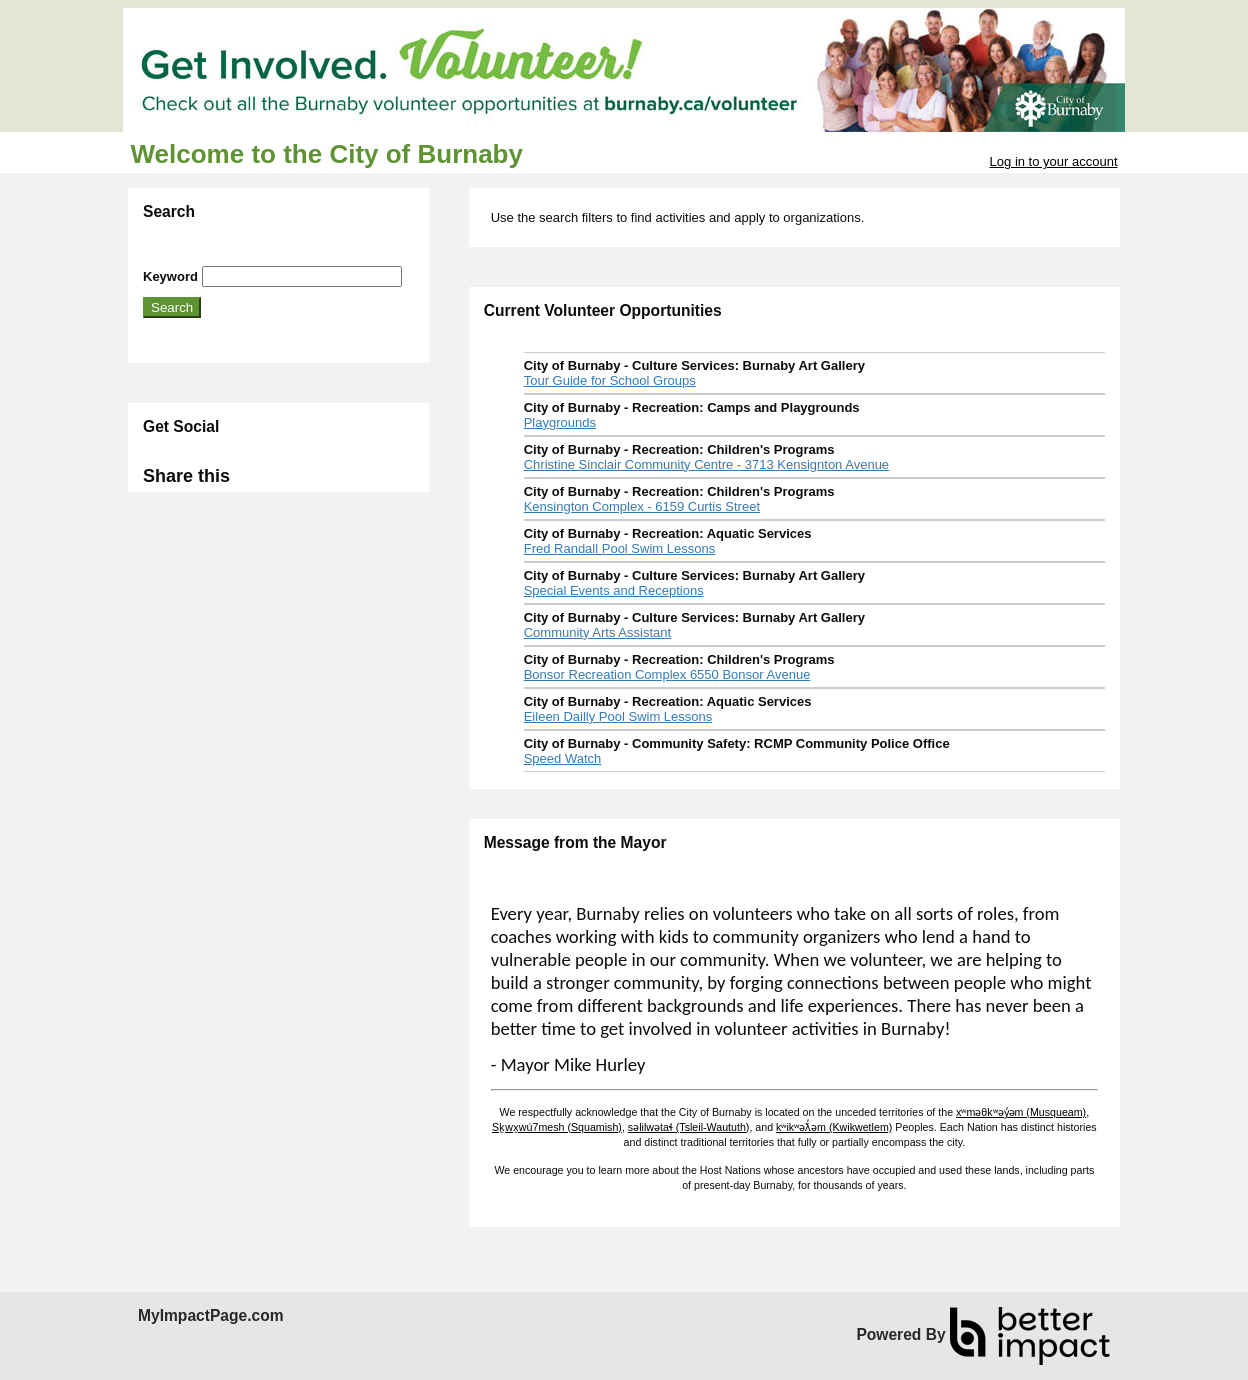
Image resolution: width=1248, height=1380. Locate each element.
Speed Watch (563, 758)
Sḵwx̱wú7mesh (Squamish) (557, 1127)
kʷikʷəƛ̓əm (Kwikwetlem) (834, 1127)
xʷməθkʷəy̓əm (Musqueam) (1021, 1112)
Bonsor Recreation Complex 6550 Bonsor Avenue (667, 674)
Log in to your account (1054, 161)
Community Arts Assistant (597, 632)
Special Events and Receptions (614, 590)
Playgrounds (560, 422)
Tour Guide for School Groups (610, 380)
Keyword (170, 276)
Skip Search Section (201, 258)
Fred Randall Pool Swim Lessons (619, 548)
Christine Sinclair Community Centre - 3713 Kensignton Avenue (706, 464)
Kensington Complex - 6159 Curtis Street (642, 506)
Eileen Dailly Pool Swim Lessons (618, 716)
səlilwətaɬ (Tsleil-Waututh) (689, 1127)
